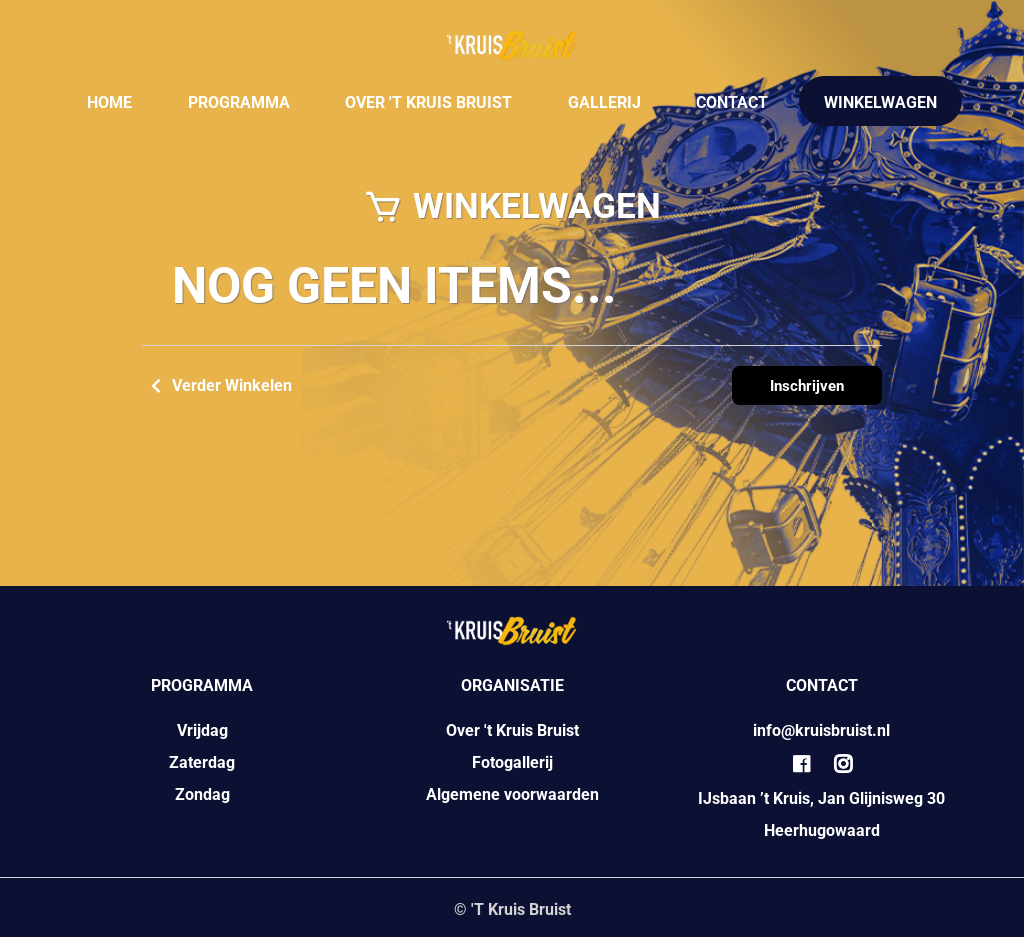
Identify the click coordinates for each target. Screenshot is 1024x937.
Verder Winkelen (217, 386)
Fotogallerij (512, 762)
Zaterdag (202, 762)
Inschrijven (807, 386)
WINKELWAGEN (880, 102)
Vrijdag (202, 730)
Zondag (202, 794)
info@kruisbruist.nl (821, 730)
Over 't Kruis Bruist (512, 730)
